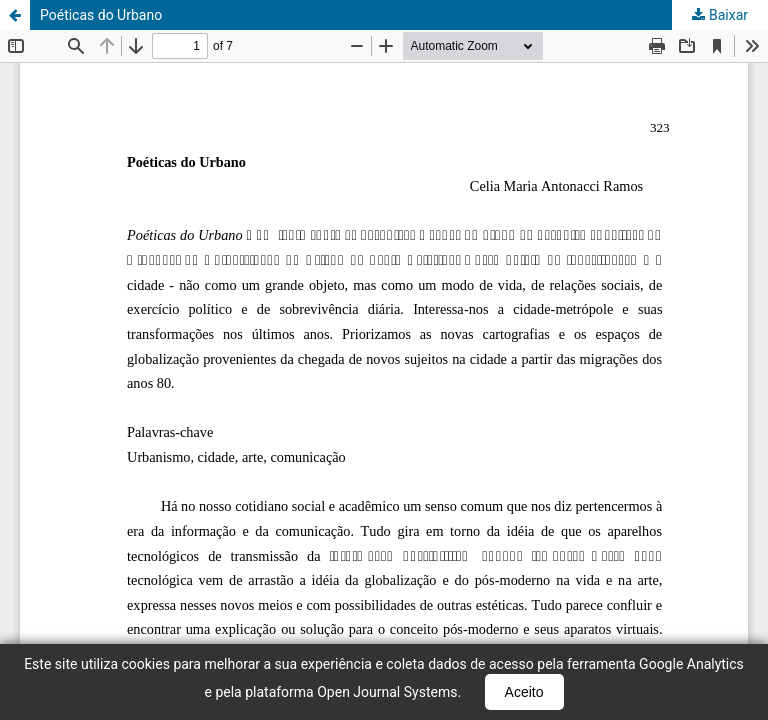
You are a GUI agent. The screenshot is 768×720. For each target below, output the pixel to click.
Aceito (524, 692)
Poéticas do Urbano (101, 15)
